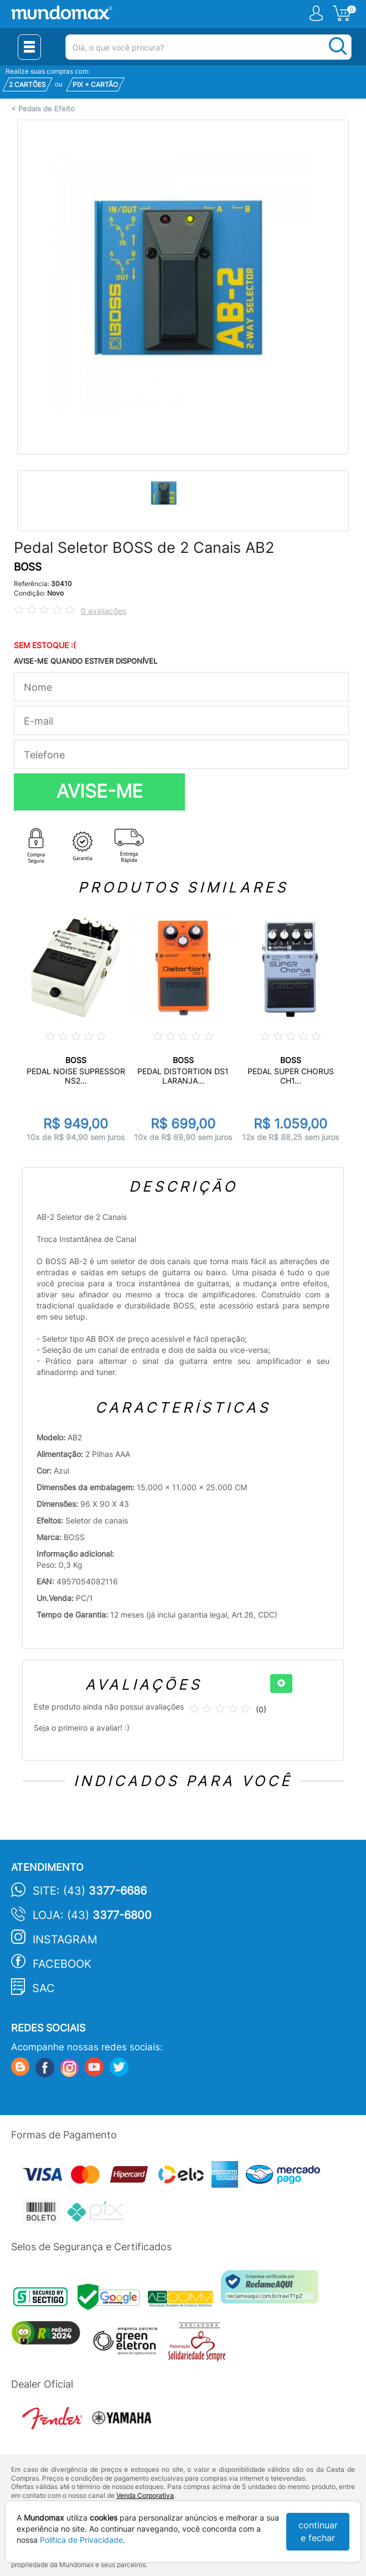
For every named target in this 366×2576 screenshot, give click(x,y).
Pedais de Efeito (46, 109)
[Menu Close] (29, 47)
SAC (43, 1988)
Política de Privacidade (81, 2539)
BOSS (28, 567)
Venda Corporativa (145, 2495)
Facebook (62, 1964)
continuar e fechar (318, 2531)
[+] (281, 1683)
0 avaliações (103, 610)
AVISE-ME (99, 791)
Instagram (65, 1939)
